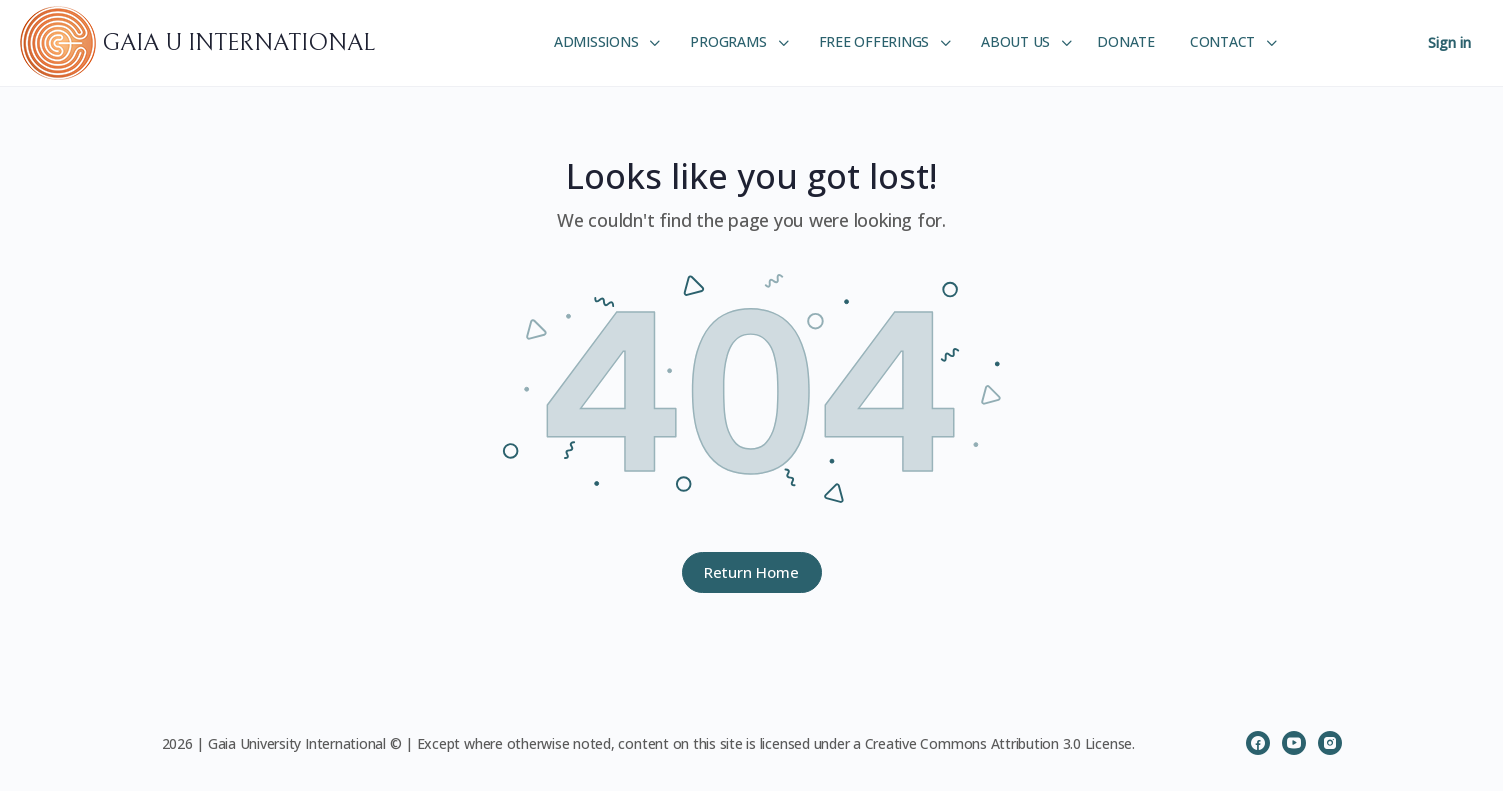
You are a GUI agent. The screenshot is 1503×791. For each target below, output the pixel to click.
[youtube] (1294, 743)
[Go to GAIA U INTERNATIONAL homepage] (61, 42)
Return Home (751, 572)
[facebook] (1258, 743)
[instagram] (1330, 743)
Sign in (1449, 42)
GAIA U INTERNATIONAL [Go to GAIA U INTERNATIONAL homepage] (238, 43)
